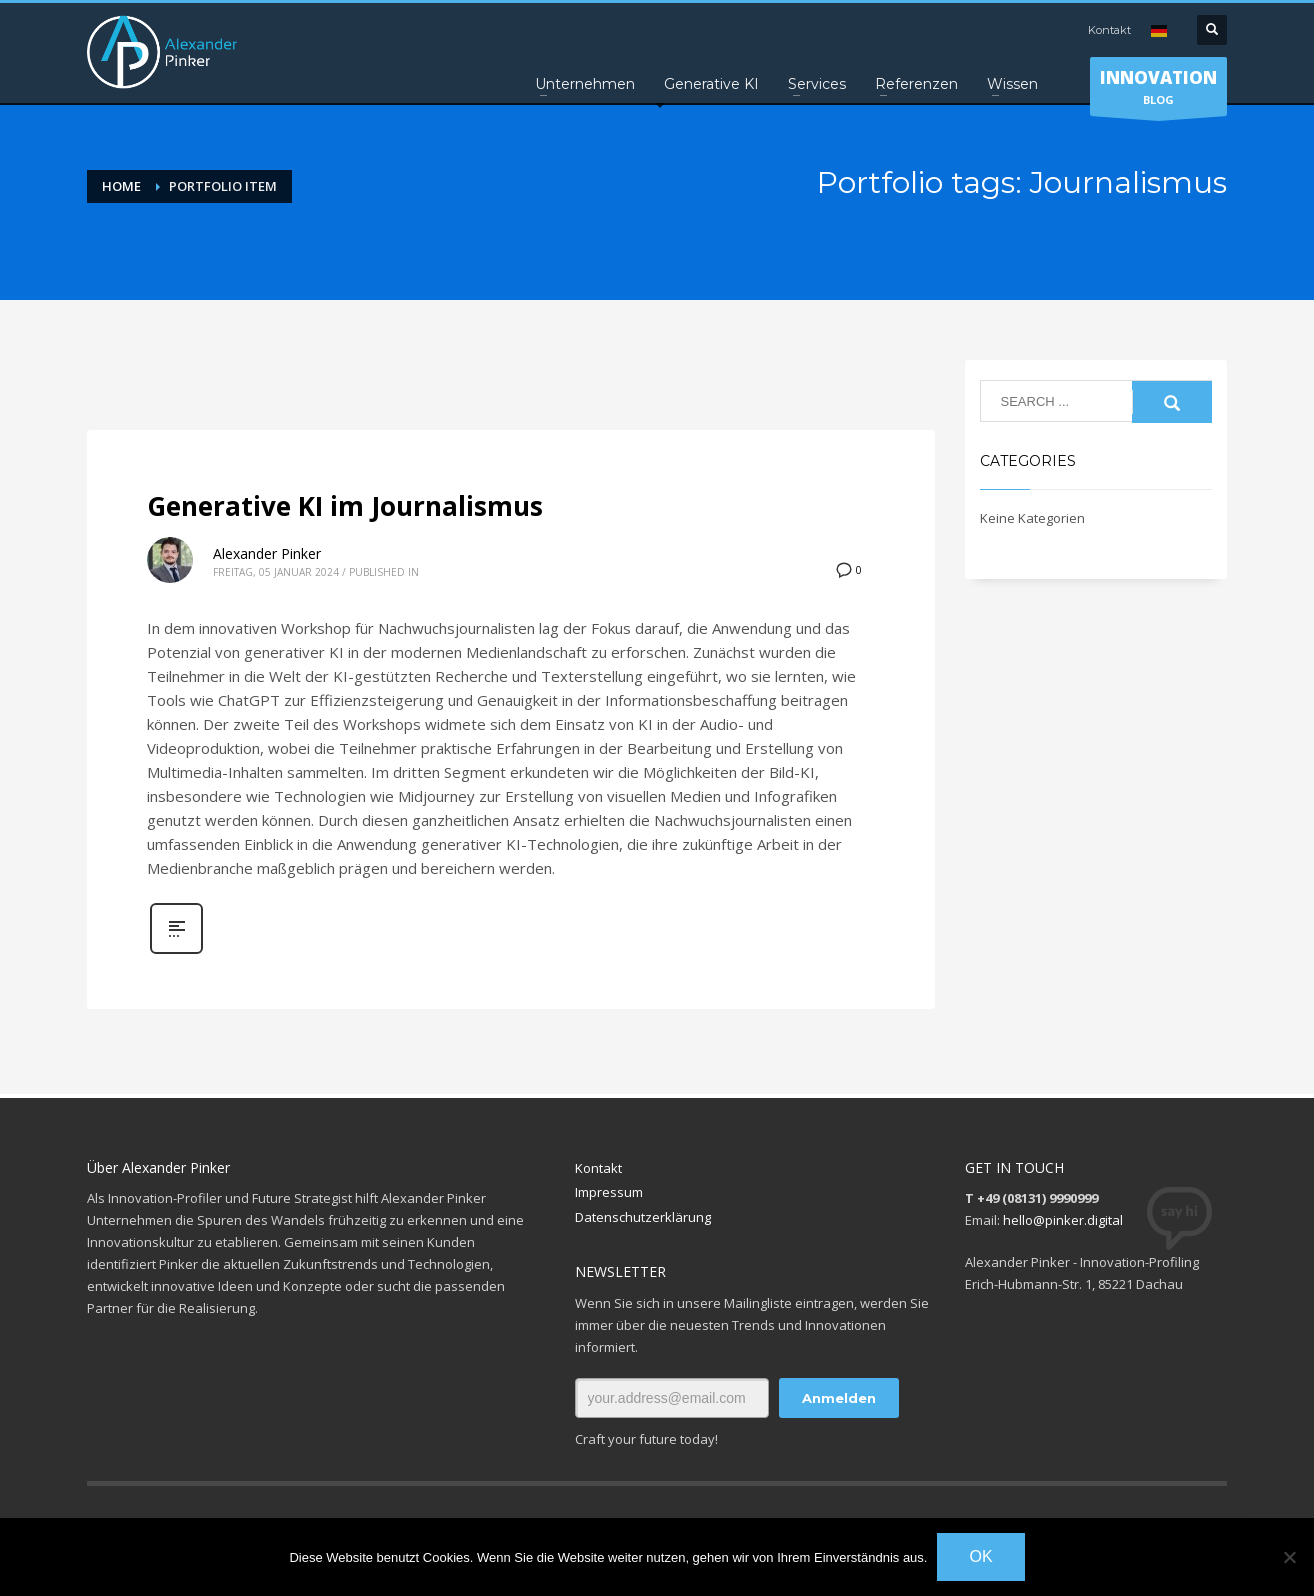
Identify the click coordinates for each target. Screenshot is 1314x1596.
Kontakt (1109, 30)
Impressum (609, 1192)
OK (980, 1556)
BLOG (1158, 91)
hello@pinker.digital (1063, 1220)
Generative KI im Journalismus (345, 506)
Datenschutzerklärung (643, 1217)
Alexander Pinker (267, 553)
